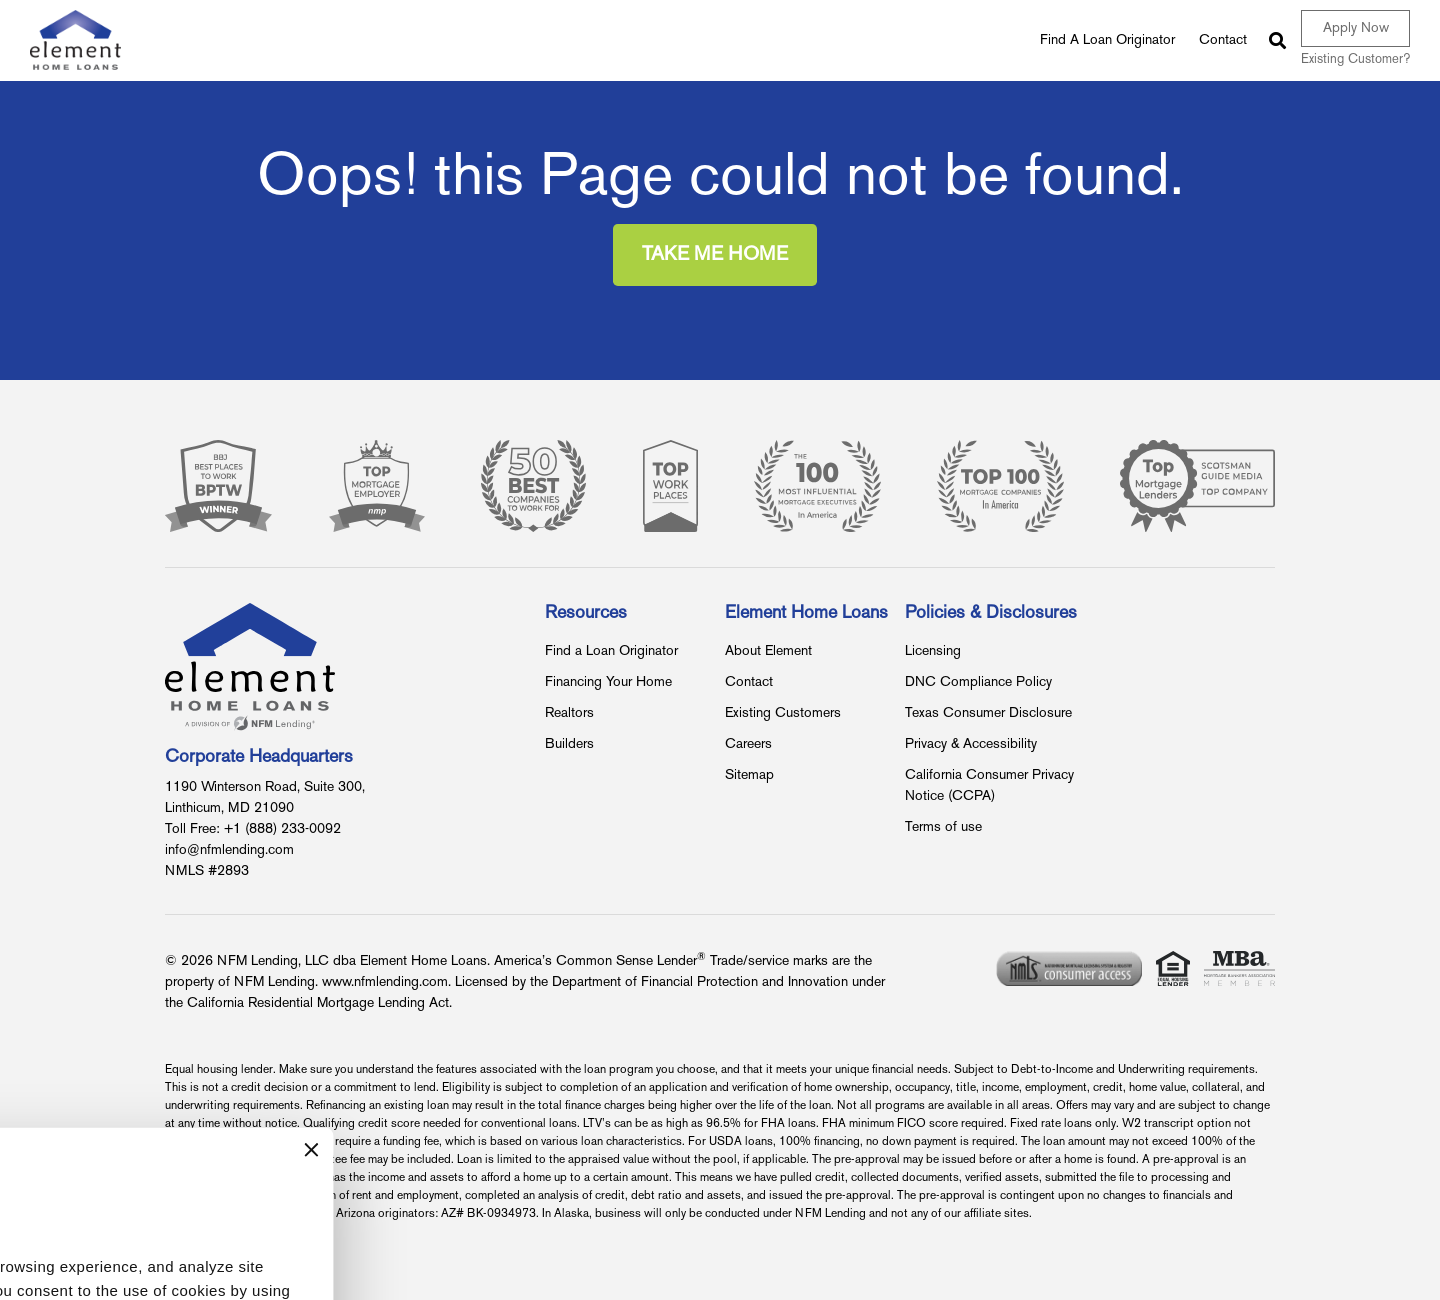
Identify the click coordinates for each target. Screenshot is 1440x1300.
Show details (72, 1224)
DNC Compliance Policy (978, 682)
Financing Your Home (608, 682)
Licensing (933, 651)
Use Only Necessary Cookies (435, 1260)
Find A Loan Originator (1107, 40)
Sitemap (749, 775)
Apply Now (1356, 28)
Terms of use (943, 827)
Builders (569, 744)
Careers (748, 744)
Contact (1223, 40)
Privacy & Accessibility (971, 744)
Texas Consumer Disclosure (988, 713)
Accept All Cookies (155, 1260)
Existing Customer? (1355, 60)
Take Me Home (715, 255)
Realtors (569, 713)
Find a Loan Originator (611, 651)
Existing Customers (783, 713)
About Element (768, 651)
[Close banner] (583, 1005)
